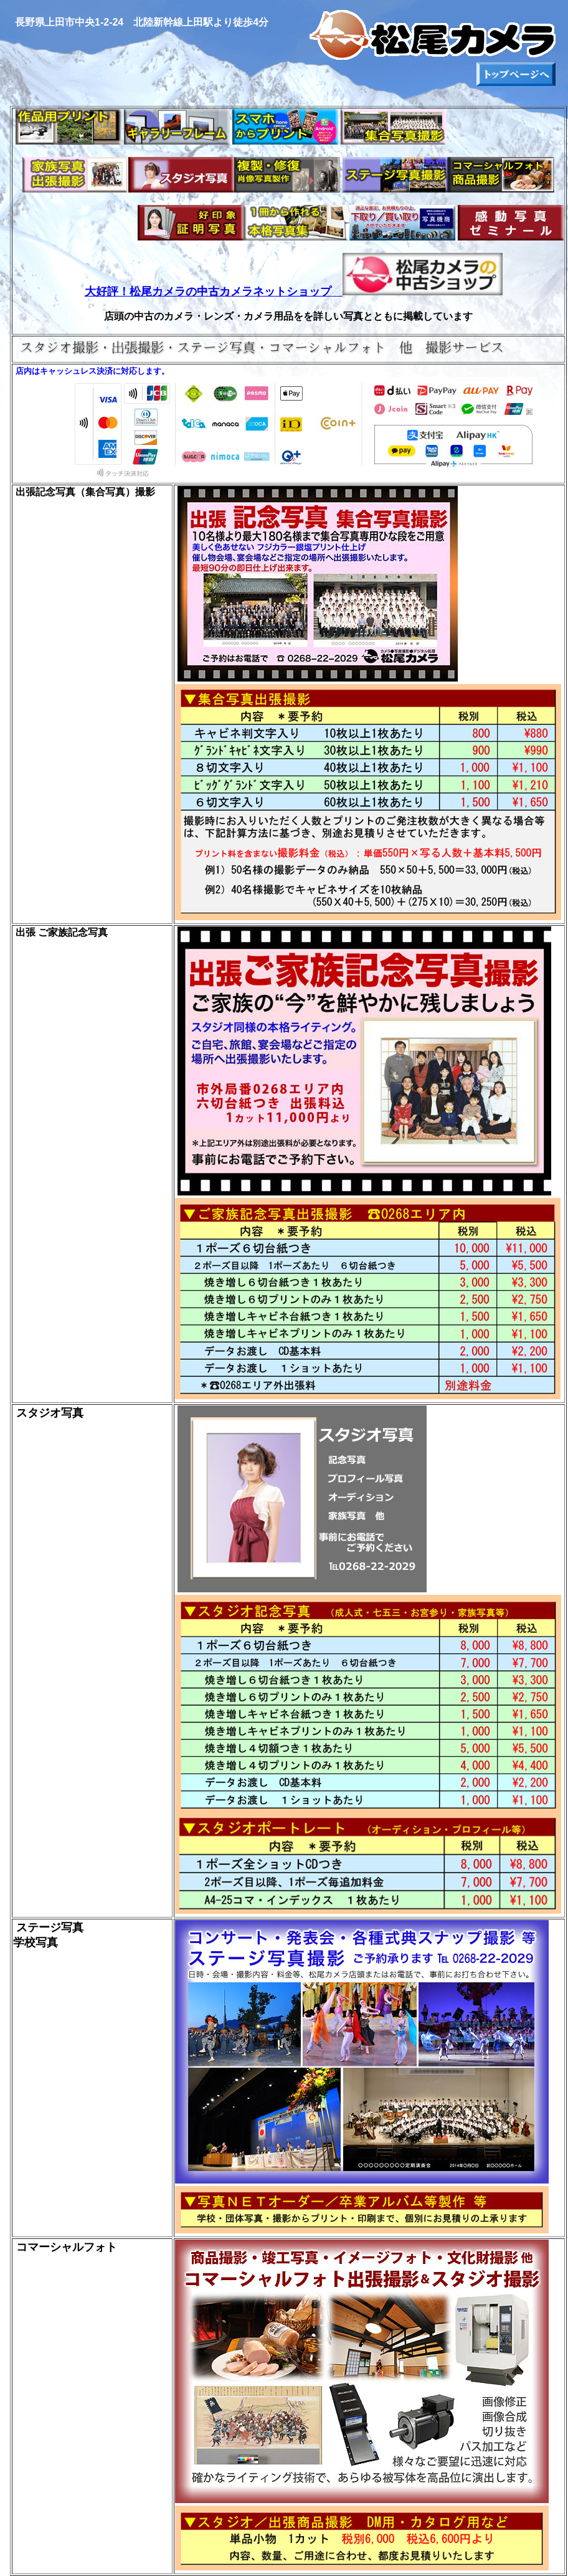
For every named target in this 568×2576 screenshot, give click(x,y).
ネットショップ (292, 291)
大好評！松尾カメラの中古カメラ (169, 291)
